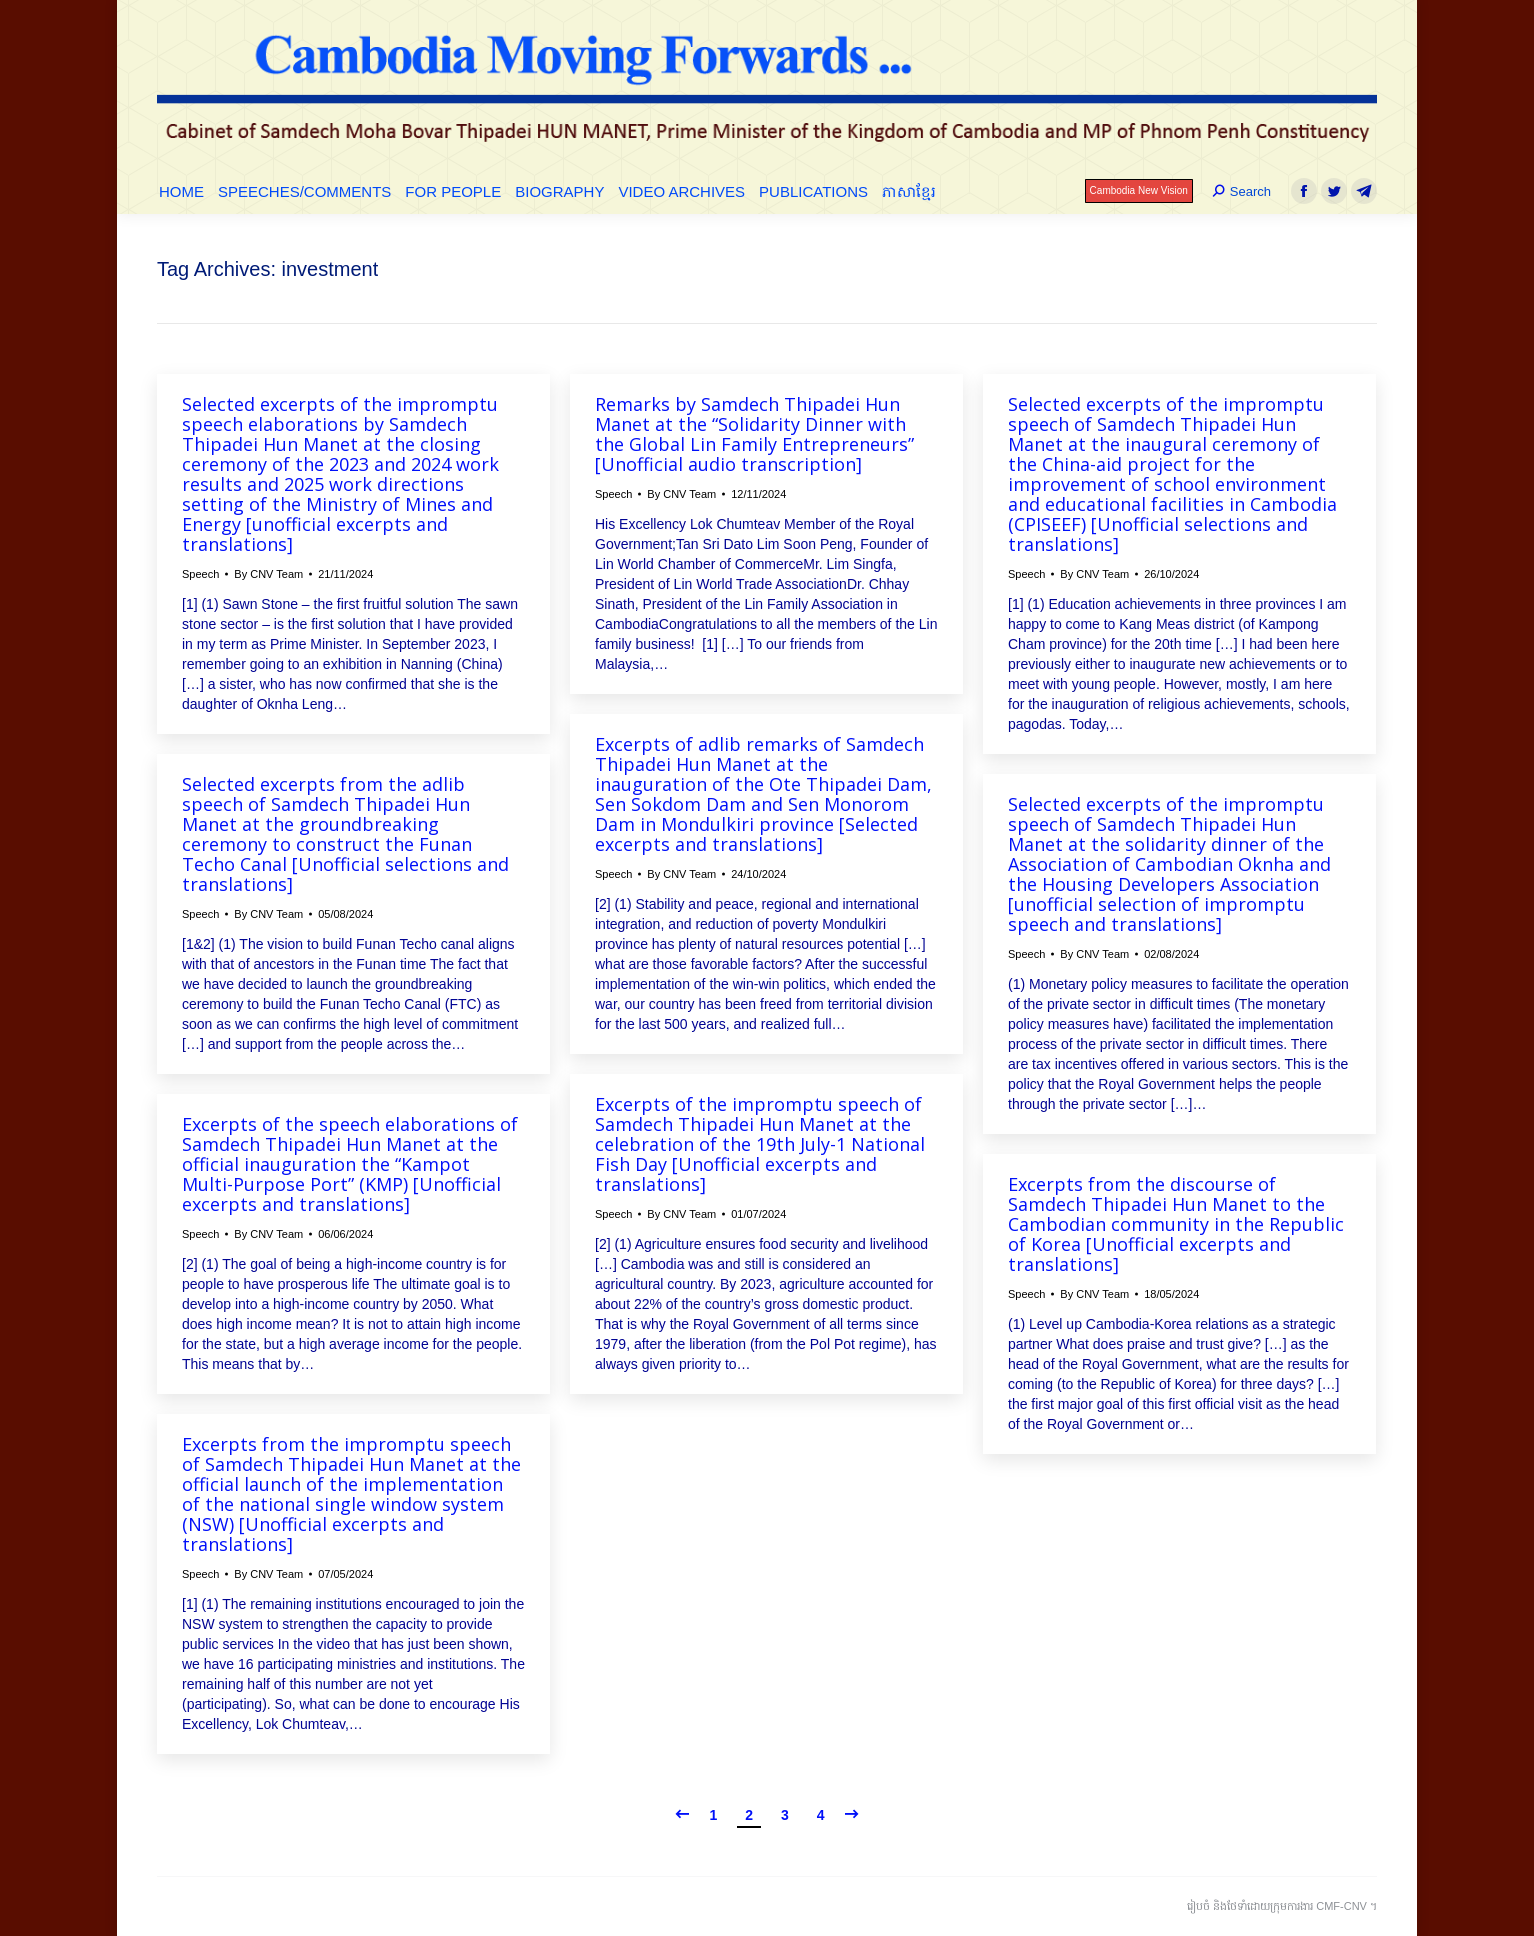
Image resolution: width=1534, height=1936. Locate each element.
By (268, 574)
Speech (200, 574)
